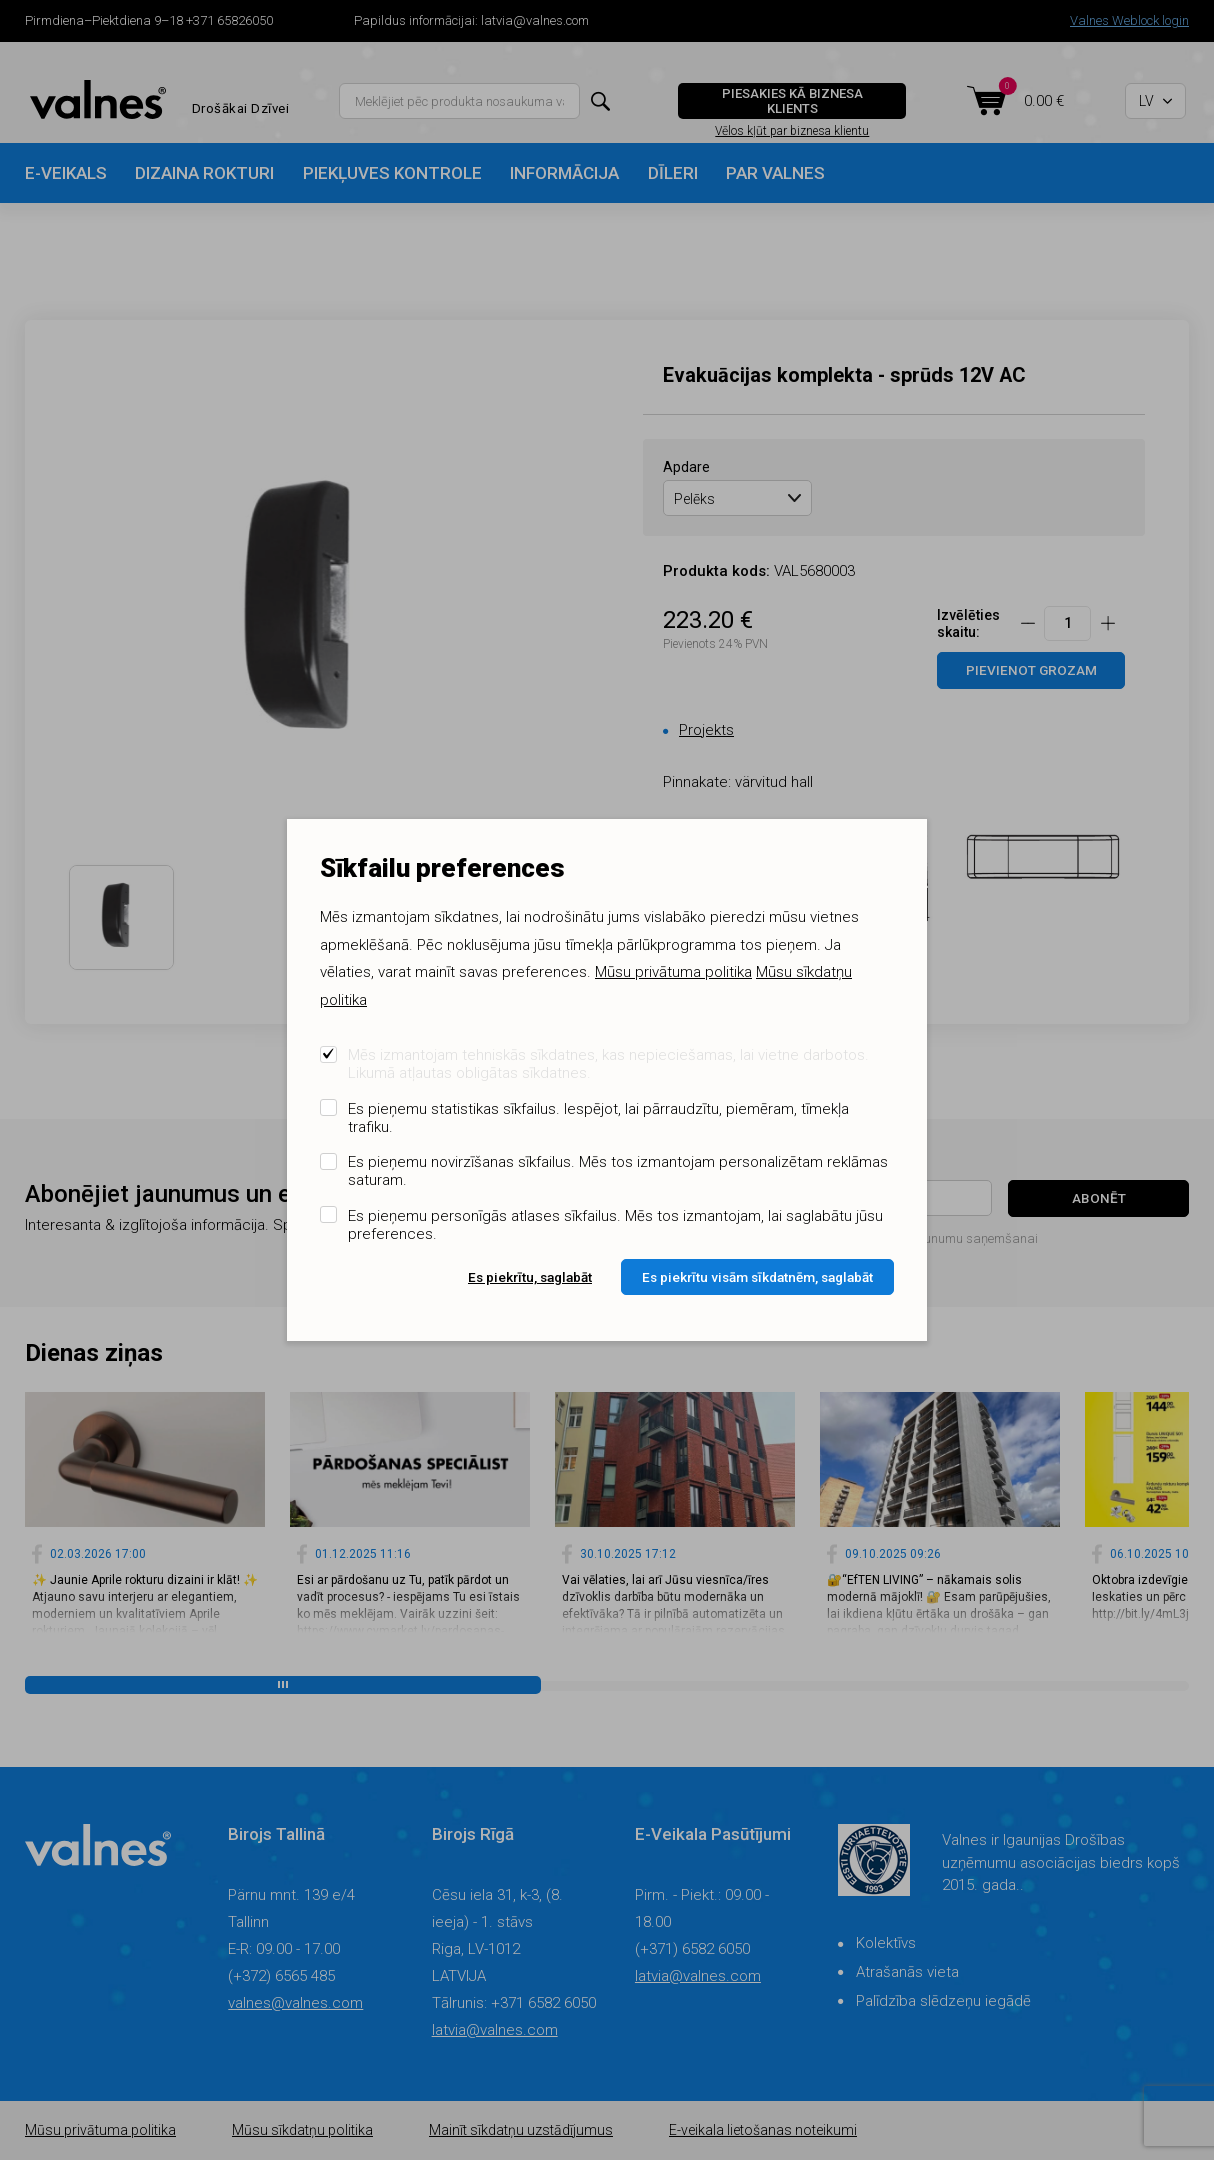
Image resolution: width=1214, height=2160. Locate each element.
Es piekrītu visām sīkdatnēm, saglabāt (757, 1277)
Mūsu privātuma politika (673, 972)
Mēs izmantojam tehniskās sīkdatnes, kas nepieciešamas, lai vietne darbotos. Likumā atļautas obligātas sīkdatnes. (608, 1064)
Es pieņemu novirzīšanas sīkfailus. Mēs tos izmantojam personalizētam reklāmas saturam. (618, 1171)
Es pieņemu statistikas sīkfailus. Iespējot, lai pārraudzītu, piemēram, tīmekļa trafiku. (598, 1118)
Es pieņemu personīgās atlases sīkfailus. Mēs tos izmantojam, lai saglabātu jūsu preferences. (615, 1225)
